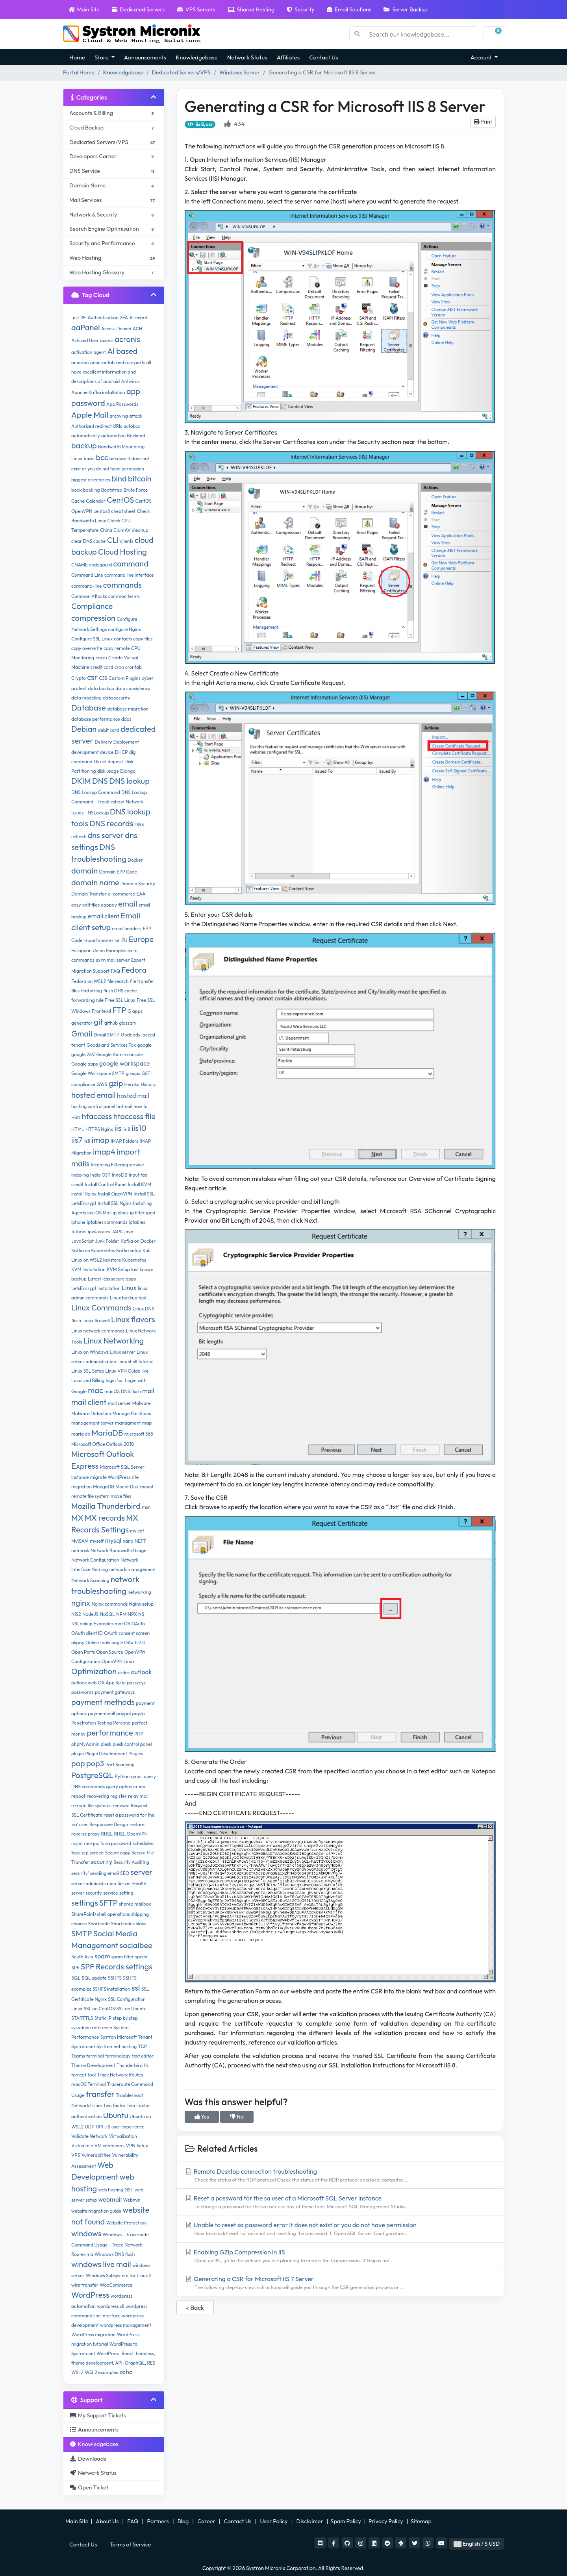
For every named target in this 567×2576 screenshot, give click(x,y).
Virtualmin (82, 2146)
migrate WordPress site (114, 1477)
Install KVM (139, 1184)
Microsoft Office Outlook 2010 (102, 1444)
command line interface (129, 575)
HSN (75, 1117)
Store (102, 57)
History (148, 1084)
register (118, 1796)
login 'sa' (114, 1380)
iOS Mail (103, 1213)
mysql (113, 1540)
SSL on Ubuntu (131, 2009)
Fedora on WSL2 (88, 981)
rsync (76, 1843)
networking (139, 1592)
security (102, 1861)
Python (122, 1776)
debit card (108, 730)
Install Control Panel (105, 1184)
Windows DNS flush (114, 2254)
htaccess (97, 1116)
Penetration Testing (91, 1723)
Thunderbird (130, 2065)
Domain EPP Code (118, 872)
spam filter (122, 1957)
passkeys (136, 1683)
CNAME (79, 565)
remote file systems (91, 1805)
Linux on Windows (90, 1352)
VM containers (109, 2146)
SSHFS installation (111, 1989)
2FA (124, 317)
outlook (141, 1672)
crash (101, 658)
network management (132, 1569)
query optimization (125, 1787)
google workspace (124, 1063)
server (141, 1872)
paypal (124, 1713)
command (130, 563)
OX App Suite (112, 1683)
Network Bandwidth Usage (118, 1550)
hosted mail (133, 1095)
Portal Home (78, 72)
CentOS (120, 500)
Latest (94, 1279)
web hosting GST (115, 2190)
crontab (133, 667)
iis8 (86, 1141)
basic (88, 458)
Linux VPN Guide (123, 1371)
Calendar (96, 501)
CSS (103, 678)
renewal (121, 1805)
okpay (77, 1642)
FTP (119, 1010)
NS (141, 1614)
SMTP (81, 1933)
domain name (95, 882)
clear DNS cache (88, 541)
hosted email (93, 1095)
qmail (137, 1776)
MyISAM (80, 1541)
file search (117, 981)
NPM (121, 1614)
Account (482, 57)
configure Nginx (124, 629)
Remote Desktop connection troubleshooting (340, 2175)
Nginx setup (141, 1604)
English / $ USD (477, 2543)
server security (86, 1893)
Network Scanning (90, 1580)
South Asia (82, 1957)
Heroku (131, 1084)
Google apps (84, 1064)
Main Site (84, 9)
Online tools (97, 1642)
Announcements (145, 57)
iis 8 (126, 1129)
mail (148, 1391)
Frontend (101, 1011)
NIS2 (76, 1614)
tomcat (78, 2075)
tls (146, 2065)
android (112, 381)
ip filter (137, 1213)
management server (92, 1423)
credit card (102, 667)
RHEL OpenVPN (131, 1834)
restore (137, 1824)
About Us (107, 2521)
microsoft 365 (138, 1434)
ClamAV (122, 530)
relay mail (138, 1796)
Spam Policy (346, 2521)
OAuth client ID (87, 1633)
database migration (127, 709)
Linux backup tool (128, 1298)
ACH (137, 328)
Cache (78, 501)
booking (91, 490)
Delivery (103, 742)
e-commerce (121, 894)
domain (84, 870)
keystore (112, 1260)
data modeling (86, 698)
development (85, 752)
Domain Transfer (89, 894)
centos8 (102, 511)
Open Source (109, 1652)
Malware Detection (91, 1413)
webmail (110, 2199)
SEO (124, 1873)
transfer (100, 2094)
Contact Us (323, 57)
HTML (77, 1129)
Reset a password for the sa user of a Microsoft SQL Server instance (340, 2202)
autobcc (131, 426)
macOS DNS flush (122, 1391)
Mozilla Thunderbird (106, 1506)
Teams (78, 2056)
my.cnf (137, 1531)
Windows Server (239, 72)
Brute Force (135, 490)
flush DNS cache (120, 991)
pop (78, 1763)
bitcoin (140, 478)
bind (119, 478)
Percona (121, 1723)
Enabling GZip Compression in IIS (340, 2256)
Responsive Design (108, 1824)
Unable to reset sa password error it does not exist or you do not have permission (340, 2229)
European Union (88, 950)
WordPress (90, 2295)
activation (81, 352)
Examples (116, 950)
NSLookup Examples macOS (100, 1624)
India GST (100, 1175)
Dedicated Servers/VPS (181, 72)
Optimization (94, 1671)
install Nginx (83, 1194)
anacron (80, 362)
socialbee (136, 1945)
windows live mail (101, 2264)
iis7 (76, 1140)
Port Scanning (120, 1764)
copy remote (117, 648)
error (114, 940)
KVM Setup (118, 1269)
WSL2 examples (101, 2372)
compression (93, 618)
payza (138, 1713)
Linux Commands (101, 1307)
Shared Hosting (251, 9)
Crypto (78, 678)
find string (91, 991)
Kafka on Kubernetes (93, 1250)
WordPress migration (93, 2334)
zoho (126, 2372)
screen (97, 1853)
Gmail (81, 1033)
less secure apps (119, 1279)
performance (110, 1733)
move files (121, 1496)
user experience (128, 2127)
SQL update (94, 1978)
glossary (128, 1023)
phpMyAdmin (85, 1744)
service (110, 1893)
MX (77, 1518)
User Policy (274, 2521)
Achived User (85, 340)
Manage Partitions (132, 1413)
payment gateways (115, 1692)
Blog (184, 2521)
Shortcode (99, 1923)
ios (90, 1213)
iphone (78, 1222)
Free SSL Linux (120, 1000)
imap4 (104, 1152)
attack (135, 416)
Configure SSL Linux (92, 639)
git (98, 1022)
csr (92, 677)
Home (77, 57)
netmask (80, 1550)
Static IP (102, 2018)
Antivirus (130, 381)
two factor (115, 2105)
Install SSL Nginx (115, 1203)
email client (103, 916)
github (111, 1023)
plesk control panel (132, 1744)
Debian (83, 729)
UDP (89, 2127)
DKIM (81, 781)
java (128, 1231)
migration (81, 1487)
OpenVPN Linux (118, 1661)
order (124, 1672)
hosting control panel (93, 1106)
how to (140, 1106)
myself (97, 1541)
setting (126, 1893)
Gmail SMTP (106, 1035)
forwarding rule (87, 1000)
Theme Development (93, 2065)
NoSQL (107, 1614)
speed (141, 1957)
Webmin (132, 2200)
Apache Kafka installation (98, 392)
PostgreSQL (92, 1775)
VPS (75, 2155)
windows (86, 2233)
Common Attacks (89, 596)
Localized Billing (87, 1380)
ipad (151, 1213)
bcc (102, 457)
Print (483, 121)
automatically (85, 436)
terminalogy (118, 2056)
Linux (129, 1288)
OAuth (138, 1624)
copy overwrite (86, 648)
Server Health (131, 1883)
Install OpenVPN (115, 1194)
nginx (80, 1603)
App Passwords (122, 404)
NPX (132, 1614)
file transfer (142, 981)
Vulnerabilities (96, 2155)
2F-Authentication (99, 317)
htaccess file (134, 1116)
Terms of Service (130, 2544)
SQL (75, 1978)
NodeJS (90, 1614)
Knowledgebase (196, 57)
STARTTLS (82, 2018)
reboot (78, 1796)
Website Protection (126, 2223)
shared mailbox (135, 1904)
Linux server (122, 1352)
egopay (109, 905)
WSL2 (77, 2372)
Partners (158, 2521)
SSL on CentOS (99, 2009)
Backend (136, 436)
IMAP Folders (124, 1141)
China (106, 530)
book (76, 490)
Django (127, 771)
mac (95, 1390)
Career (206, 2521)
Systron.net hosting (116, 2046)
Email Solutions (349, 9)
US (107, 2127)
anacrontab (102, 362)
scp (85, 1853)
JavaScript (82, 1241)
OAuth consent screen (127, 1633)
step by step (125, 2018)
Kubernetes (134, 1260)
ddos (126, 719)
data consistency (132, 688)
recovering (98, 1796)
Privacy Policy (386, 2521)
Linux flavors (133, 1319)
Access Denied (116, 328)
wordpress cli (110, 2306)
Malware (141, 1403)
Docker (135, 860)
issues (104, 1231)
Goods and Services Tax (111, 1045)
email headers (126, 928)
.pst (75, 317)
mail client (88, 1402)
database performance (95, 719)
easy (76, 905)
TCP (142, 2046)
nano (127, 1541)
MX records (105, 1518)
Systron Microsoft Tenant (126, 2037)
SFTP (108, 1903)
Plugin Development (106, 1753)
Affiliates (288, 57)
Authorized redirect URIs (96, 426)
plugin (77, 1753)
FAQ (115, 971)
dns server (106, 835)
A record (139, 317)
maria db (80, 1434)
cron (119, 667)
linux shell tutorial (135, 1361)
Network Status (247, 57)
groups (133, 1073)
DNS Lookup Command (95, 792)
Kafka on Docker (138, 1241)
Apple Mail (89, 415)
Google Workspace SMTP (97, 1073)
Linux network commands (98, 1331)
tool (92, 2075)
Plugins (135, 1753)
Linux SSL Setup (87, 1371)
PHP (138, 1734)
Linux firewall (96, 1320)
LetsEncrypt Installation (95, 1288)
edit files (91, 905)
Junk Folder (107, 1241)
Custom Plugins (125, 678)
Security (300, 9)
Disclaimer (310, 2521)
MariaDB (107, 1433)
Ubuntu (115, 2115)
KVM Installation (88, 1269)
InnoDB (119, 1175)
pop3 (95, 1763)
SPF (75, 1968)
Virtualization (123, 2136)
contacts (123, 639)
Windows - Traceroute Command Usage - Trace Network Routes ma (110, 2244)
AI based (122, 351)
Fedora (133, 970)
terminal (95, 2056)
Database (88, 707)
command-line (86, 586)
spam (102, 1956)
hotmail (124, 1106)
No (237, 2116)
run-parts (94, 1843)
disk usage (108, 771)
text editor (143, 2056)
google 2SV (83, 1054)
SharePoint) (83, 1914)
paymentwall (101, 1713)
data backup (101, 688)
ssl (136, 1988)
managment (128, 1423)
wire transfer (84, 2285)
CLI (113, 540)
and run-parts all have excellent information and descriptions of (111, 371)
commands (122, 585)
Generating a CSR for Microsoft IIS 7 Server (340, 2283)
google (144, 1045)
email (127, 904)
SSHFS (115, 1978)
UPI (99, 2127)
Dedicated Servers (138, 9)
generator (82, 1023)
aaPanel (85, 327)
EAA (140, 894)
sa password (118, 1843)
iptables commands (107, 1222)
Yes (202, 2116)
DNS (100, 781)
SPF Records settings (116, 1966)
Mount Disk (127, 1487)
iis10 (139, 1128)
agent (100, 352)
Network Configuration (95, 1560)
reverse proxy (85, 1834)
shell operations (113, 1914)
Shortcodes (123, 1923)
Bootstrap (111, 490)
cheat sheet (123, 511)
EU (124, 940)
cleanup (140, 530)
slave (141, 1923)
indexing (80, 1175)
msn (146, 1507)
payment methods (103, 1702)
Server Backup (406, 9)
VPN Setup (137, 2146)
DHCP (121, 752)
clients (126, 541)
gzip (116, 1083)
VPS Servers (196, 9)
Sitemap (422, 2521)
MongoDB (103, 1487)
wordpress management (125, 2325)
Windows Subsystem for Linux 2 (118, 2275)
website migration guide (96, 2211)
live (144, 1371)
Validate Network (89, 2136)
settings (84, 1903)
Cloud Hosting (122, 552)
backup (84, 445)
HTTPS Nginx (99, 1129)
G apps (135, 1011)
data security (116, 698)
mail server (119, 1403)
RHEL (107, 1834)
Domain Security (137, 883)
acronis (127, 339)
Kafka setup (128, 1250)
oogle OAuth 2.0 (128, 1642)
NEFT (140, 1541)
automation (113, 436)
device (106, 752)
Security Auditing (131, 1862)
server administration (93, 1883)
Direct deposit (108, 761)
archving (118, 416)
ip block (120, 1213)
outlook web (83, 1683)
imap (100, 1140)
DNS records (111, 823)
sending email (104, 1873)
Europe (141, 939)
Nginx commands (109, 1604)
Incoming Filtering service (117, 1165)
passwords (82, 1692)
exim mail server (113, 960)
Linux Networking (113, 1340)
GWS (101, 1084)
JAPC (117, 1231)
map (147, 1423)
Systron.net (83, 2046)
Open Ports (83, 1652)
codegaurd (100, 565)
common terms (124, 596)
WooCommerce (116, 2285)
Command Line (87, 575)
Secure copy (117, 1853)
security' (80, 1873)
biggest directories (90, 480)
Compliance (92, 606)
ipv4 (92, 1231)
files (75, 991)
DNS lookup (129, 781)
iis (117, 1128)
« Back (195, 2307)
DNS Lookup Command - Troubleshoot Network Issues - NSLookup (109, 802)
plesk (106, 1744)
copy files (142, 639)
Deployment (126, 742)
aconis (106, 340)
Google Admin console (119, 1054)
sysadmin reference (91, 2027)
